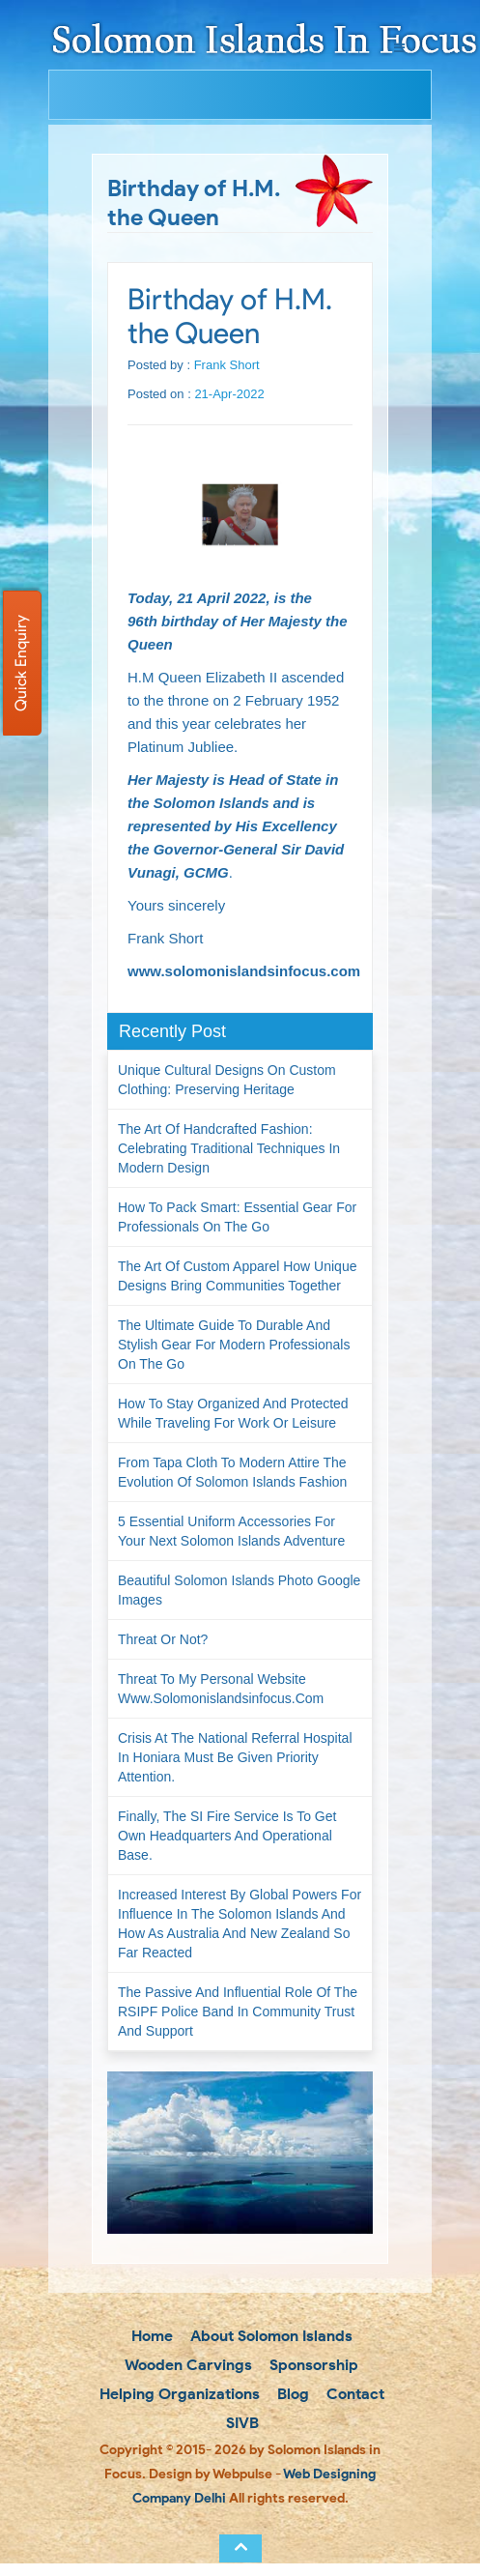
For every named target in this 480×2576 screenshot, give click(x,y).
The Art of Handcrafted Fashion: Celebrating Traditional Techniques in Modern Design (229, 1148)
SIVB (240, 2423)
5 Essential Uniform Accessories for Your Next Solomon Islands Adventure (231, 1531)
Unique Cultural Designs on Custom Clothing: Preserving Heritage (227, 1079)
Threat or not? (163, 1639)
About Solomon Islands (269, 2336)
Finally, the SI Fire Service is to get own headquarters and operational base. (227, 1836)
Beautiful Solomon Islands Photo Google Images (239, 1590)
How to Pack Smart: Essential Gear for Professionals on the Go (237, 1217)
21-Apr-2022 (229, 394)
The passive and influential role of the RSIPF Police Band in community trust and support (237, 2011)
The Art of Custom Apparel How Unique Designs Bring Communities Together (237, 1276)
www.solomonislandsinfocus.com (243, 971)
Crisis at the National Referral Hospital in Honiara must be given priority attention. (235, 1757)
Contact (353, 2394)
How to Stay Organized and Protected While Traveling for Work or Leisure (233, 1413)
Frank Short (227, 365)
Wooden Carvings (187, 2365)
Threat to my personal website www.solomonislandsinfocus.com (221, 1688)
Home (150, 2336)
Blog (291, 2394)
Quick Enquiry (21, 663)
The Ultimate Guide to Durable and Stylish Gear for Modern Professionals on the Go (234, 1344)
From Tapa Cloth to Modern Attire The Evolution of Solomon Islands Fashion (232, 1472)
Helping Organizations (178, 2394)
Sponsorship (312, 2365)
